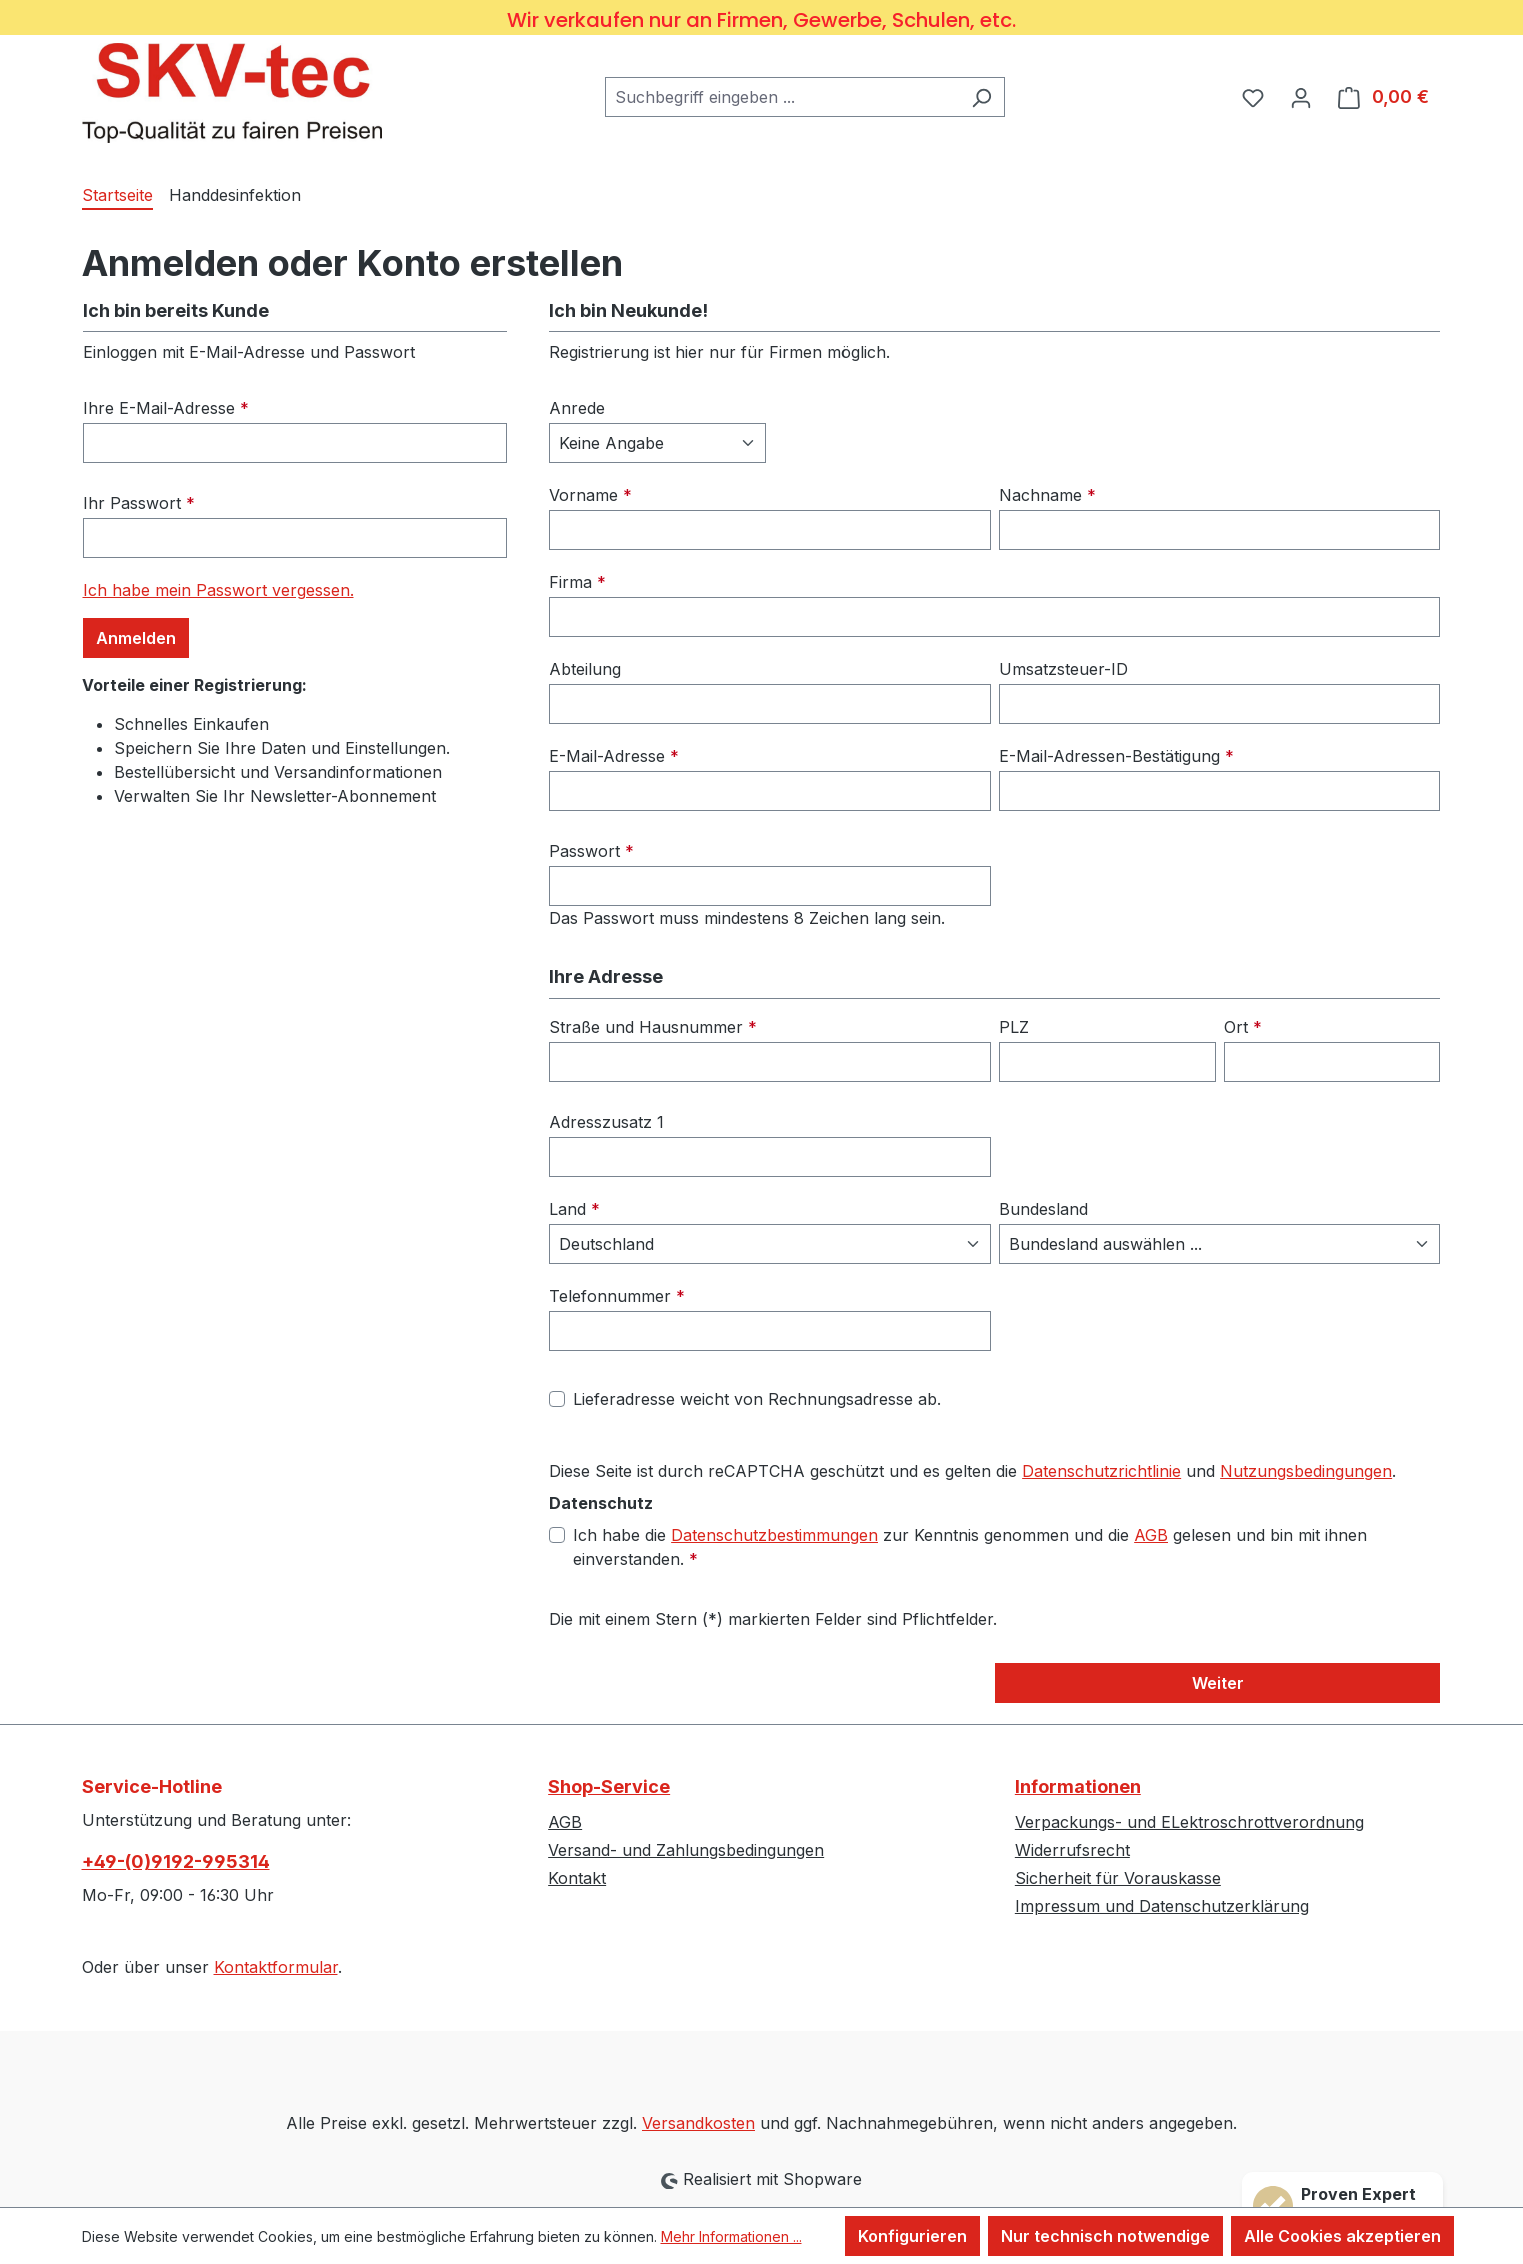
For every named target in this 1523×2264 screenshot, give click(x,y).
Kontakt (577, 1878)
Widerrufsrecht (1072, 1850)
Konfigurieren (912, 2236)
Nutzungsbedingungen (1306, 1471)
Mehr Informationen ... (731, 2236)
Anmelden (136, 638)
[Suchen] (981, 97)
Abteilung (585, 669)
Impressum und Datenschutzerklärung (1162, 1906)
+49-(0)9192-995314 (176, 1861)
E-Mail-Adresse (614, 756)
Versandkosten (698, 2123)
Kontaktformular (276, 1967)
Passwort (591, 851)
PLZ (1014, 1027)
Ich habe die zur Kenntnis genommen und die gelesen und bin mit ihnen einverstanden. (970, 1546)
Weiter (1218, 1683)
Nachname (1047, 495)
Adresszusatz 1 (606, 1122)
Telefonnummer (617, 1296)
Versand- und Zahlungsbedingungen (686, 1850)
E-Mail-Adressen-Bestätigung (1116, 756)
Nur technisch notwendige (1105, 2236)
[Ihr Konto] (1301, 97)
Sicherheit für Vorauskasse (1118, 1878)
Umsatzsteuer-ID (1063, 669)
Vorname (590, 495)
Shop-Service (609, 1786)
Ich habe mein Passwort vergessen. (218, 590)
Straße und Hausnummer (653, 1027)
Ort (1243, 1027)
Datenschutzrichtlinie (1101, 1471)
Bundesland (1043, 1209)
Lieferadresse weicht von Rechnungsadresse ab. (757, 1399)
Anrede (577, 408)
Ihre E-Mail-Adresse (166, 408)
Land (574, 1209)
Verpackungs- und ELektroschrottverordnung (1189, 1822)
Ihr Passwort (139, 503)
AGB (1151, 1535)
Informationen (1078, 1786)
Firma (577, 582)
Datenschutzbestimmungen (774, 1535)
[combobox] (782, 97)
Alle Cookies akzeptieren (1342, 2236)
